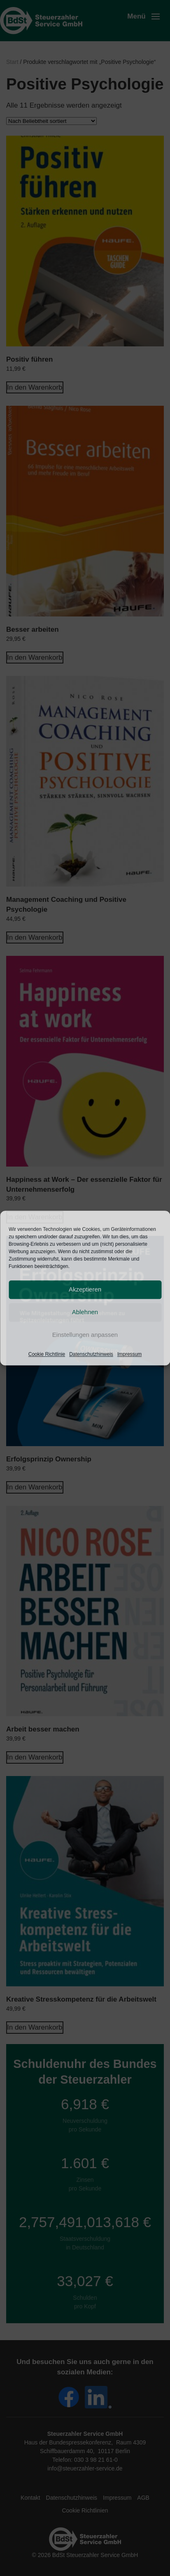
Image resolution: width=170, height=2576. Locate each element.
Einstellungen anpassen (85, 1334)
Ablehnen (85, 1311)
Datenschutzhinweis (91, 1354)
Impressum (129, 1354)
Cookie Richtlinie (46, 1354)
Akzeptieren (85, 1289)
